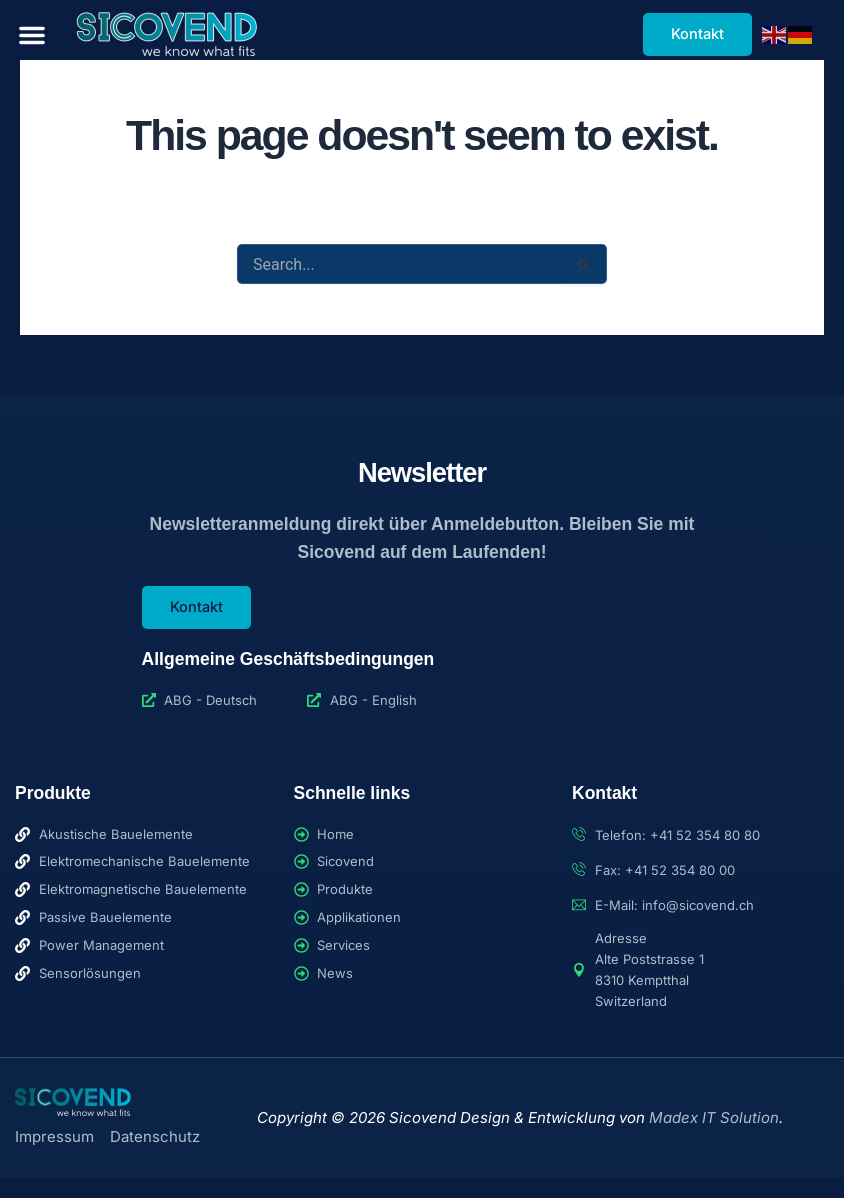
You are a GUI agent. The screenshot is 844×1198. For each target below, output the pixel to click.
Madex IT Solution (714, 1117)
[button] (32, 35)
